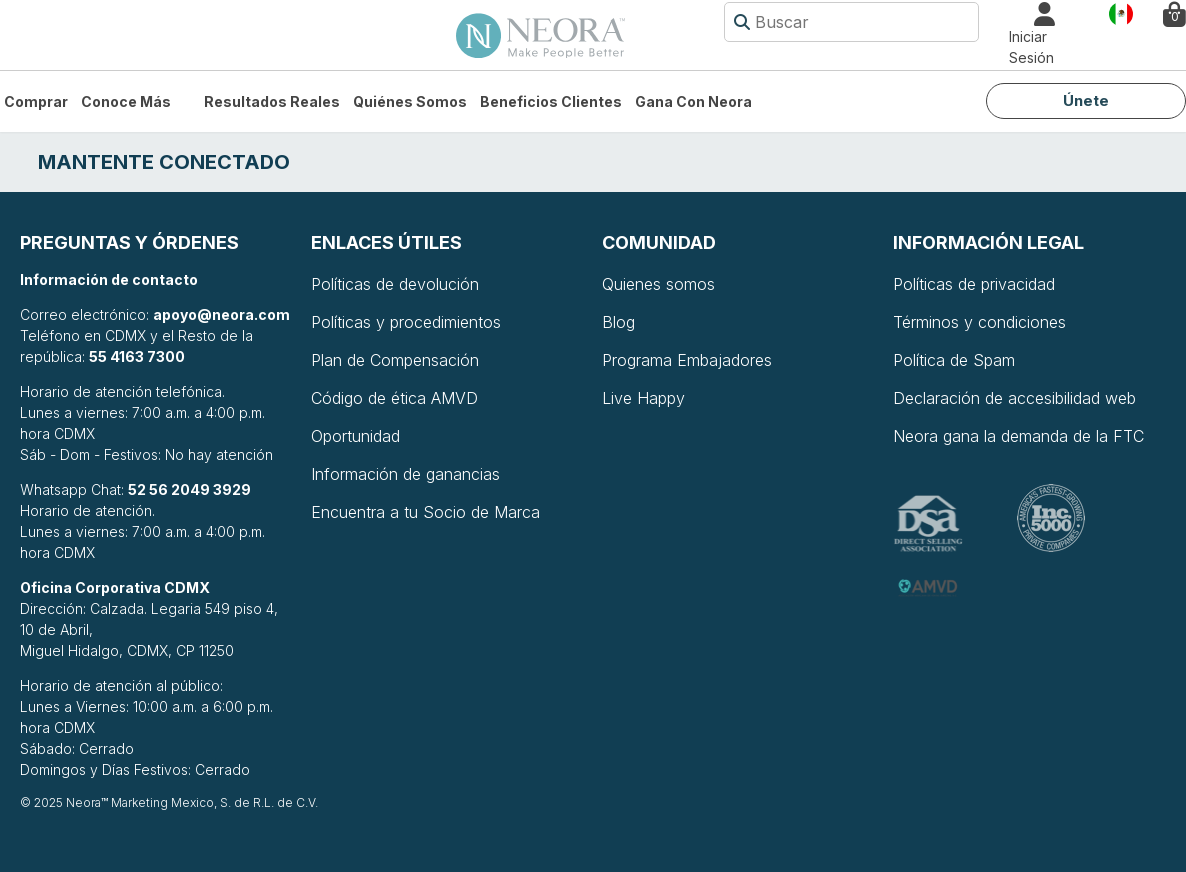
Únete (1086, 100)
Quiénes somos (410, 101)
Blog (618, 322)
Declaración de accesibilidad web (1014, 398)
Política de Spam (954, 360)
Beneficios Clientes (551, 101)
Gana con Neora (693, 101)
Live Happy (643, 398)
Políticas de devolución (395, 284)
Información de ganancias (405, 474)
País (1121, 12)
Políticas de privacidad (974, 284)
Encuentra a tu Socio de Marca (425, 512)
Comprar (36, 101)
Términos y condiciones (979, 322)
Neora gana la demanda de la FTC (1018, 436)
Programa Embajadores (687, 360)
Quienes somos (658, 284)
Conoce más (126, 101)
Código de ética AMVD (394, 398)
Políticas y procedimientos (406, 322)
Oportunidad (355, 436)
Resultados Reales (272, 101)
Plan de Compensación (395, 360)
